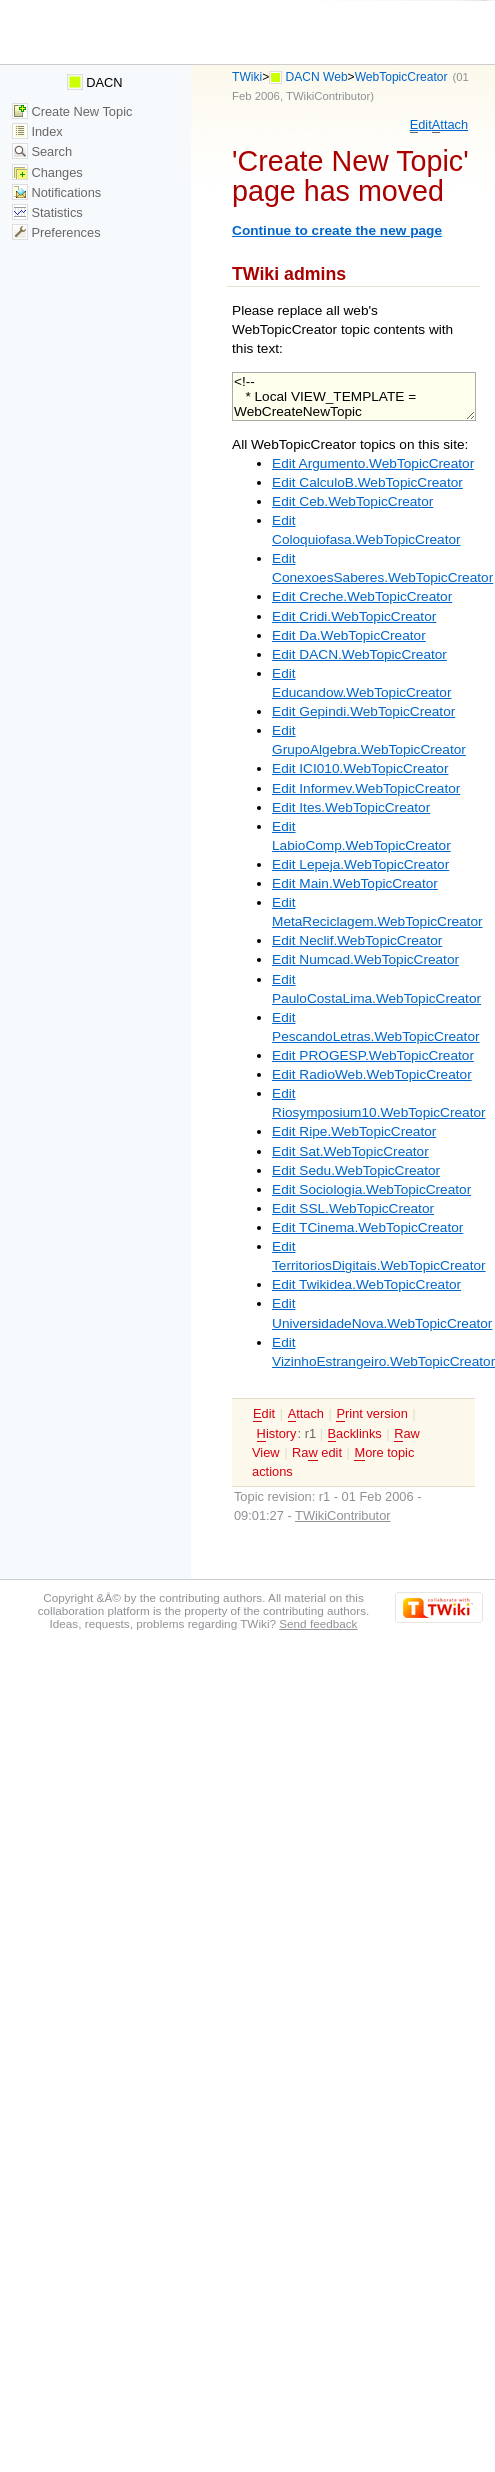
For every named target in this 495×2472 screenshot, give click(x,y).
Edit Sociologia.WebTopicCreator (371, 1189)
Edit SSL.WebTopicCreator (353, 1208)
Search (42, 151)
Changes (47, 172)
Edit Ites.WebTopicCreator (351, 807)
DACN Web (317, 77)
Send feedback (318, 1623)
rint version (371, 1414)
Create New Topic (72, 111)
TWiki (247, 77)
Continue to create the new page (337, 230)
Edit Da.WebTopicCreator (349, 635)
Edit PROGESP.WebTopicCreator (373, 1055)
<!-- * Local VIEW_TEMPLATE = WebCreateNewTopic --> (354, 396)
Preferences (56, 232)
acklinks (355, 1434)
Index (37, 131)
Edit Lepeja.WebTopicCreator (360, 864)
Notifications (56, 192)
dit (421, 125)
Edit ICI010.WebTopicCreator (360, 768)
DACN (95, 82)
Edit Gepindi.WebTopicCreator (363, 711)
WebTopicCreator (401, 77)
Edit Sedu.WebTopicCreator (356, 1170)
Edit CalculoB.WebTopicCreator (367, 482)
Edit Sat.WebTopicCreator (350, 1151)
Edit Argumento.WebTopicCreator (373, 463)
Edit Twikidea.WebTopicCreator (366, 1284)
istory (277, 1434)
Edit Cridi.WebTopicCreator (354, 616)
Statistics (47, 212)
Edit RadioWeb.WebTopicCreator (372, 1074)
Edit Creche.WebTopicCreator (362, 596)
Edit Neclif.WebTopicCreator (357, 940)
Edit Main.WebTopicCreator (355, 883)
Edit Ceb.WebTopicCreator (352, 501)
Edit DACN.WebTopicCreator (359, 654)
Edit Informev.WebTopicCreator (366, 788)
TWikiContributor (328, 96)
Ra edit (317, 1453)
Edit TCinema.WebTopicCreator (367, 1227)
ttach (450, 125)
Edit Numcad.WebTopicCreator (365, 959)
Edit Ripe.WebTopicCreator (354, 1131)
